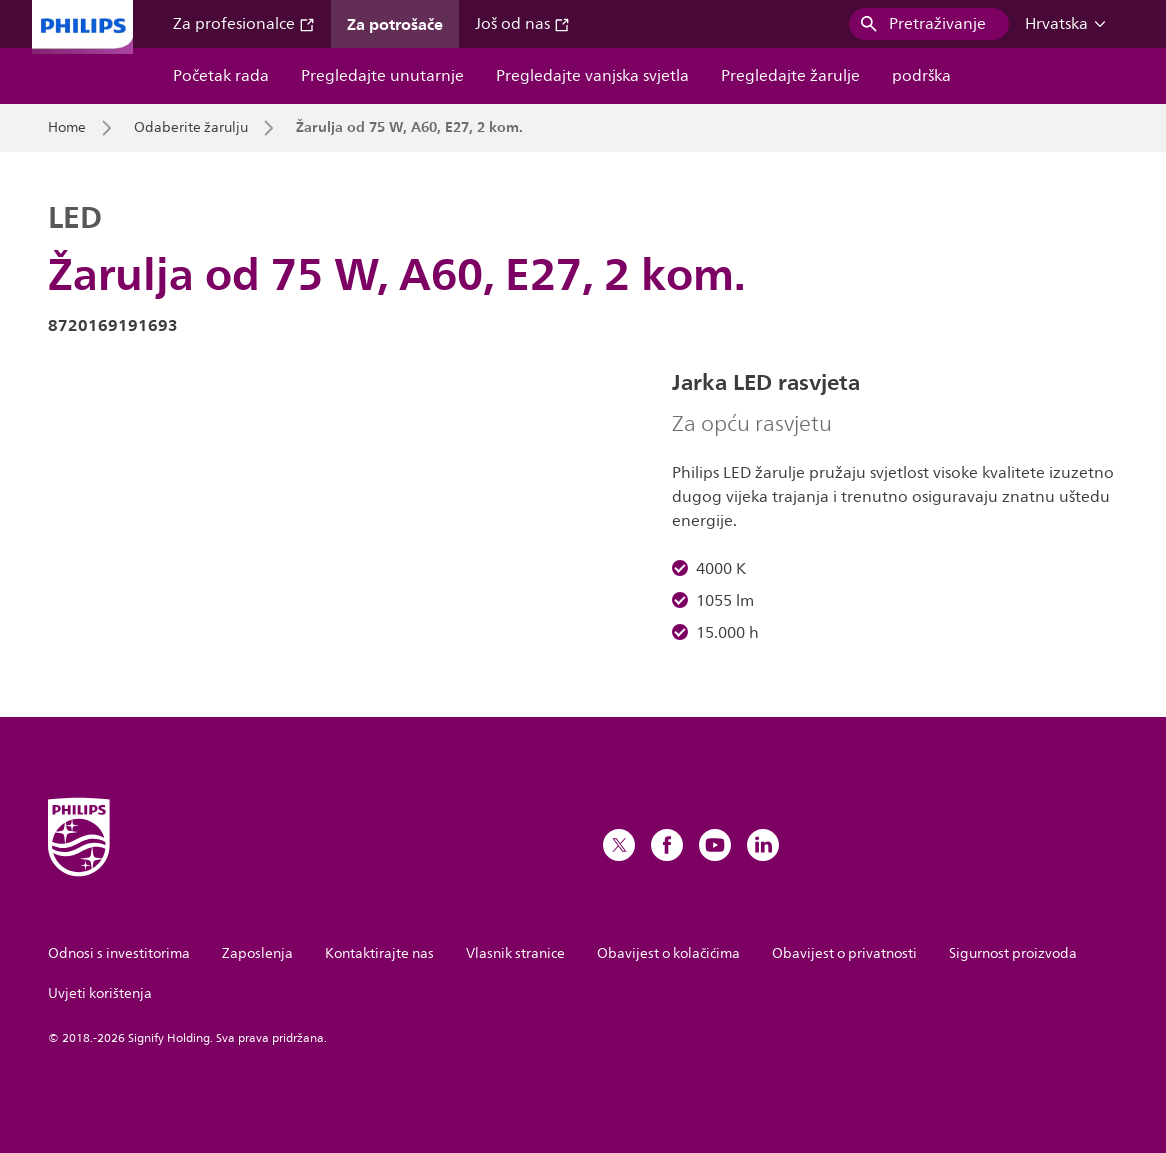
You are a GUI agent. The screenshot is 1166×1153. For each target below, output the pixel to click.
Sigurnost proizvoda (1013, 953)
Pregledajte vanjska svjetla (592, 76)
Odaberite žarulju (191, 128)
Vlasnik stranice (515, 953)
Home (67, 128)
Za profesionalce (244, 24)
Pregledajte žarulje (790, 76)
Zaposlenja (257, 953)
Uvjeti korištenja (100, 993)
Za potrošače (395, 24)
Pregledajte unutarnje (382, 76)
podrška (921, 76)
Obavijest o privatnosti (844, 953)
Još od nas (522, 24)
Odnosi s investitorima (119, 953)
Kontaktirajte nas (379, 953)
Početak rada (221, 76)
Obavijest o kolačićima (668, 953)
